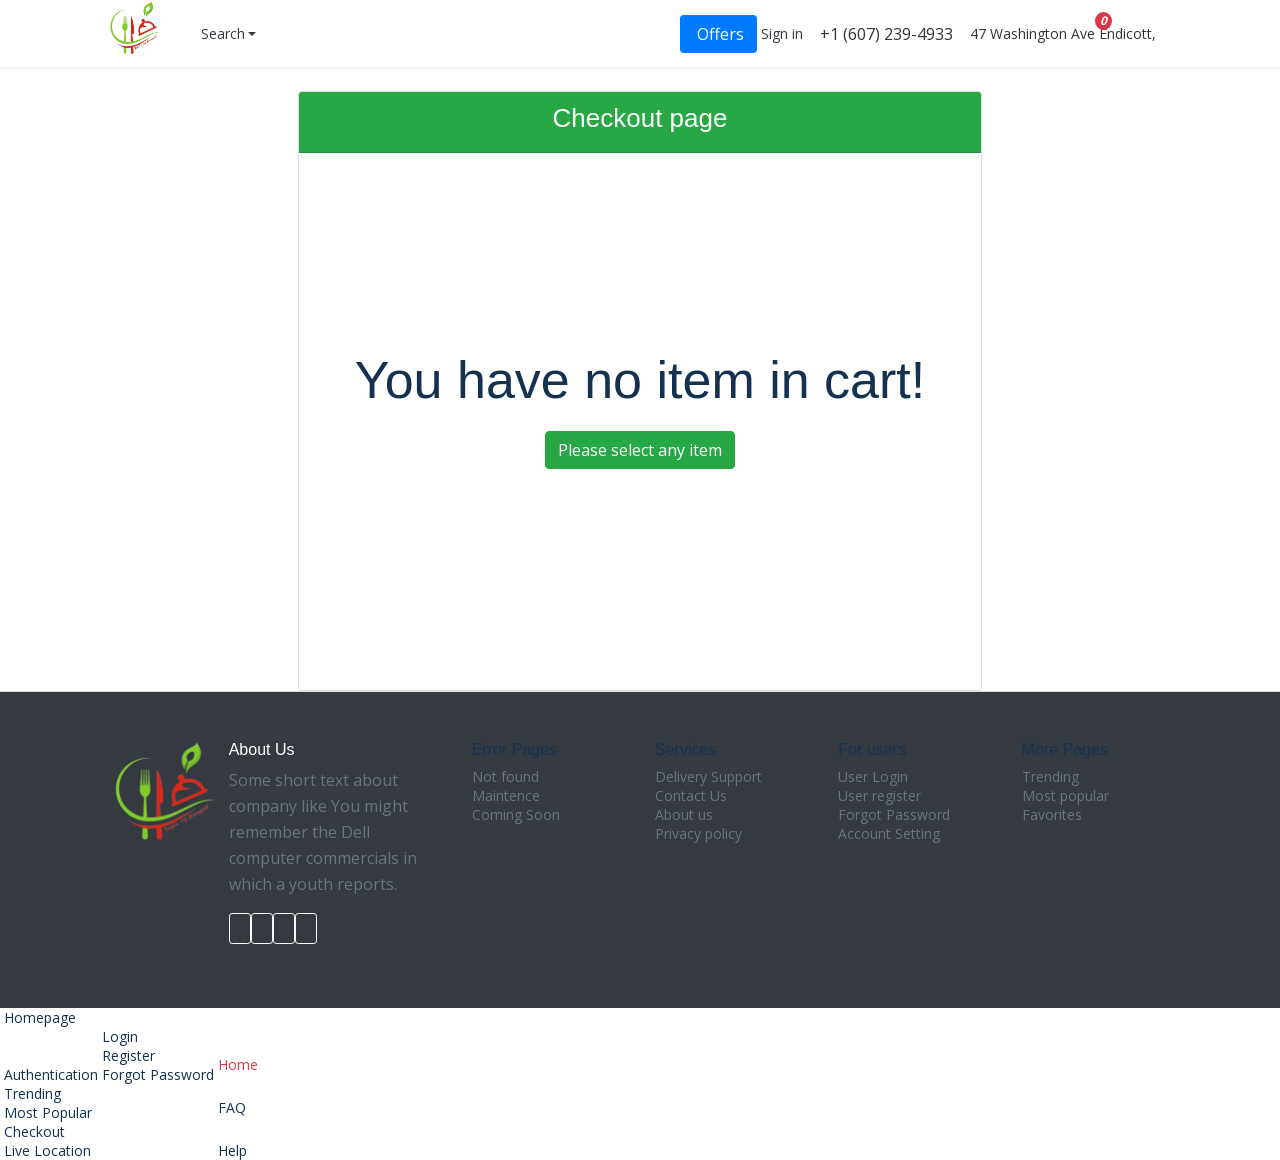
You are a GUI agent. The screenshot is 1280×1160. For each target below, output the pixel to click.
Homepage (38, 1017)
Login (120, 1036)
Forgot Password (894, 814)
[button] (227, 33)
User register (879, 795)
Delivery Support (708, 776)
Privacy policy (698, 833)
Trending (1050, 776)
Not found (505, 776)
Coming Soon (516, 814)
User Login (873, 776)
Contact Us (691, 795)
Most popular (1065, 795)
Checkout (32, 1131)
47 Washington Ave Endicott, (1061, 33)
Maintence (506, 795)
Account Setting (889, 833)
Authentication (49, 1074)
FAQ (238, 1095)
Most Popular (46, 1112)
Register (128, 1055)
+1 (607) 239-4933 (884, 34)
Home (238, 1052)
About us (684, 814)
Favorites (1052, 814)
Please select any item (640, 450)
